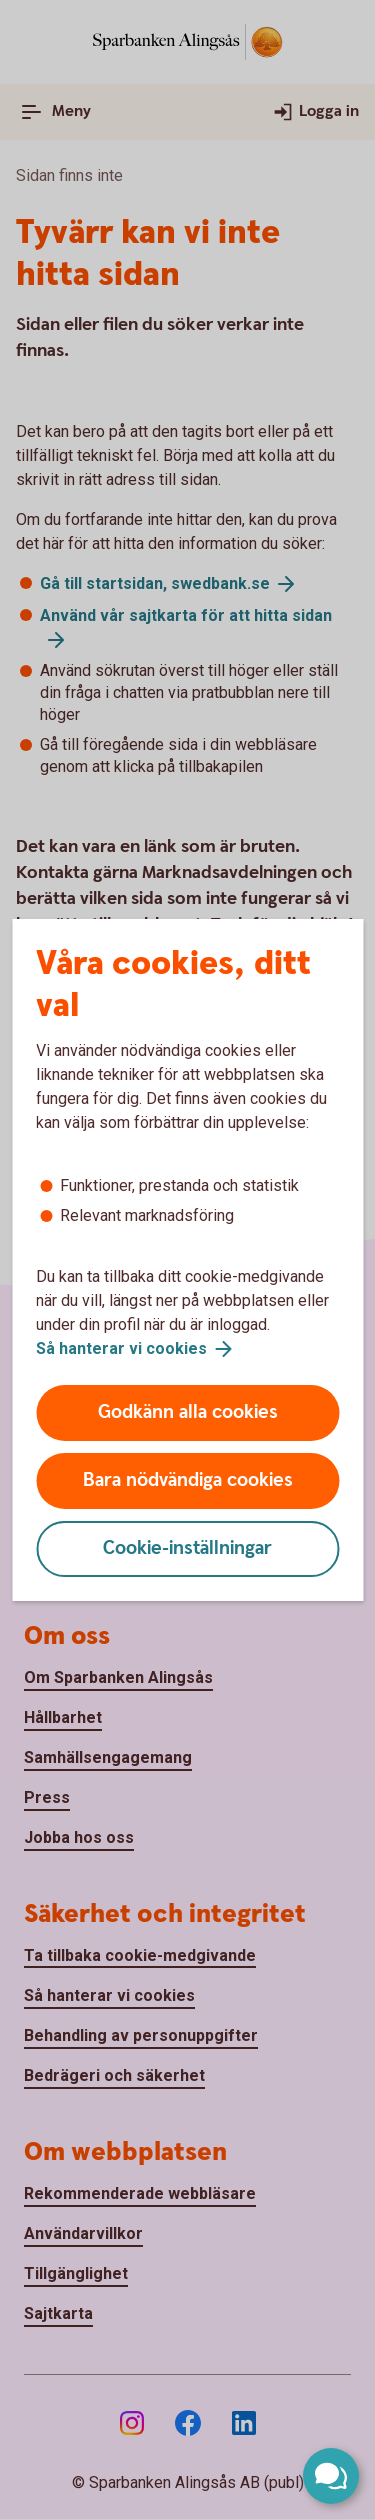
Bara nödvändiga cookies (188, 1480)
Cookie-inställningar (187, 1548)
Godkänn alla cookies (188, 1412)
